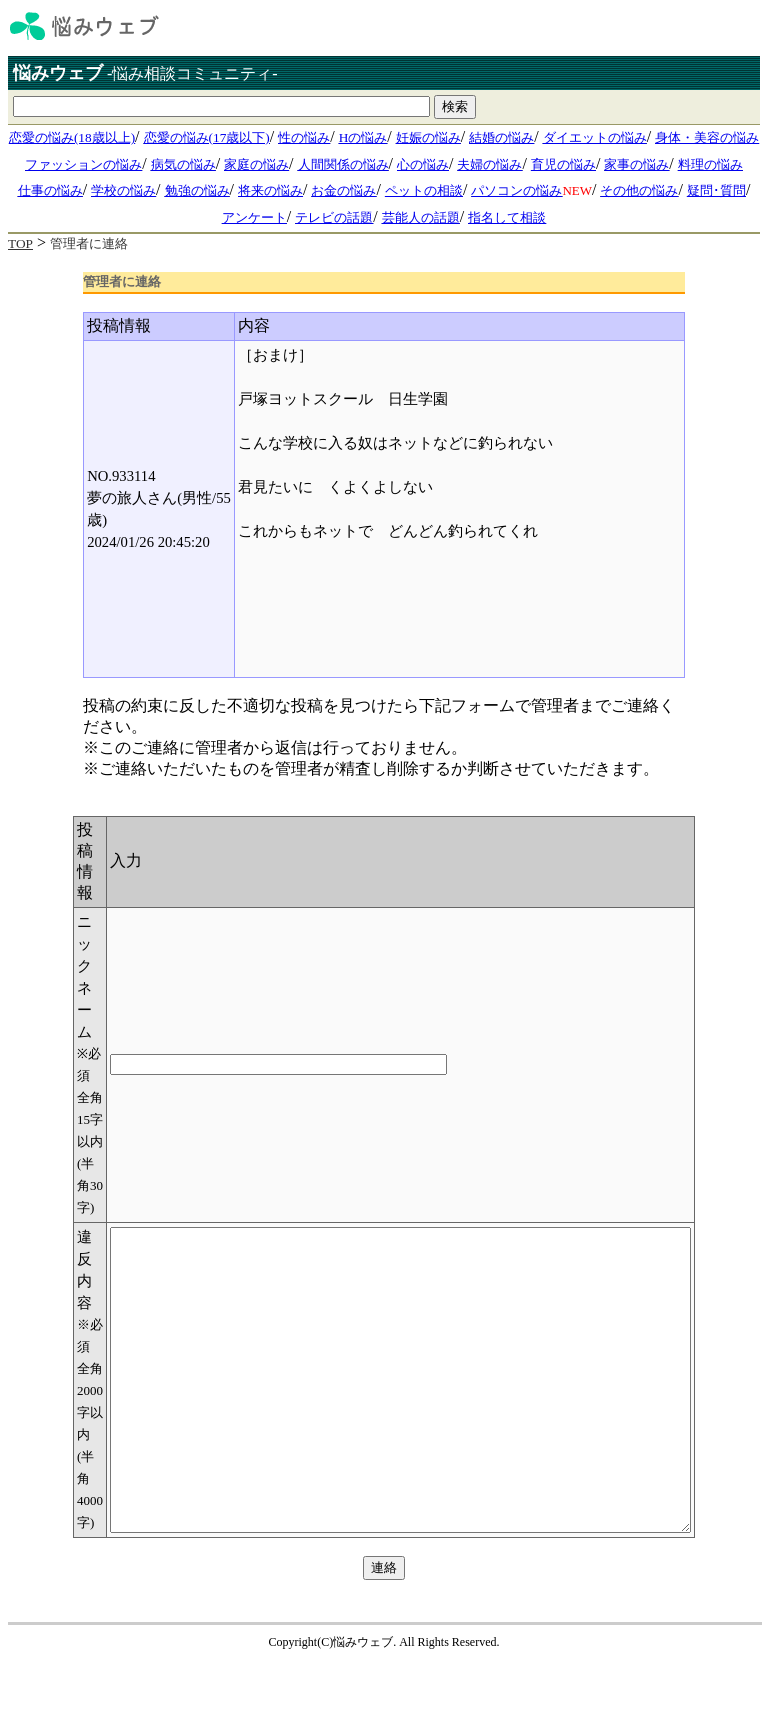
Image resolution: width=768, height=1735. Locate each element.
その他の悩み (639, 190)
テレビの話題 (334, 217)
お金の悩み (343, 190)
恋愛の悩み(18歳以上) (72, 137)
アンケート (254, 217)
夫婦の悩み (489, 164)
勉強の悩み (197, 190)
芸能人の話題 (421, 217)
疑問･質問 (716, 190)
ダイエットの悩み (595, 137)
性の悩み (304, 137)
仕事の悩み (50, 190)
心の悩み (423, 164)
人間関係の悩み (343, 164)
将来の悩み (270, 190)
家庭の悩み (256, 164)
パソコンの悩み (516, 190)
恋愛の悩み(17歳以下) (207, 137)
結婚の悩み (501, 137)
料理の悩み (710, 164)
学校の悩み (123, 190)
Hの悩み (363, 137)
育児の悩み (563, 164)
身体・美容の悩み (707, 137)
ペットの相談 (424, 190)
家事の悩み (636, 164)
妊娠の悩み (428, 137)
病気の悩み (183, 164)
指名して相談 (507, 217)
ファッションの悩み (83, 164)
